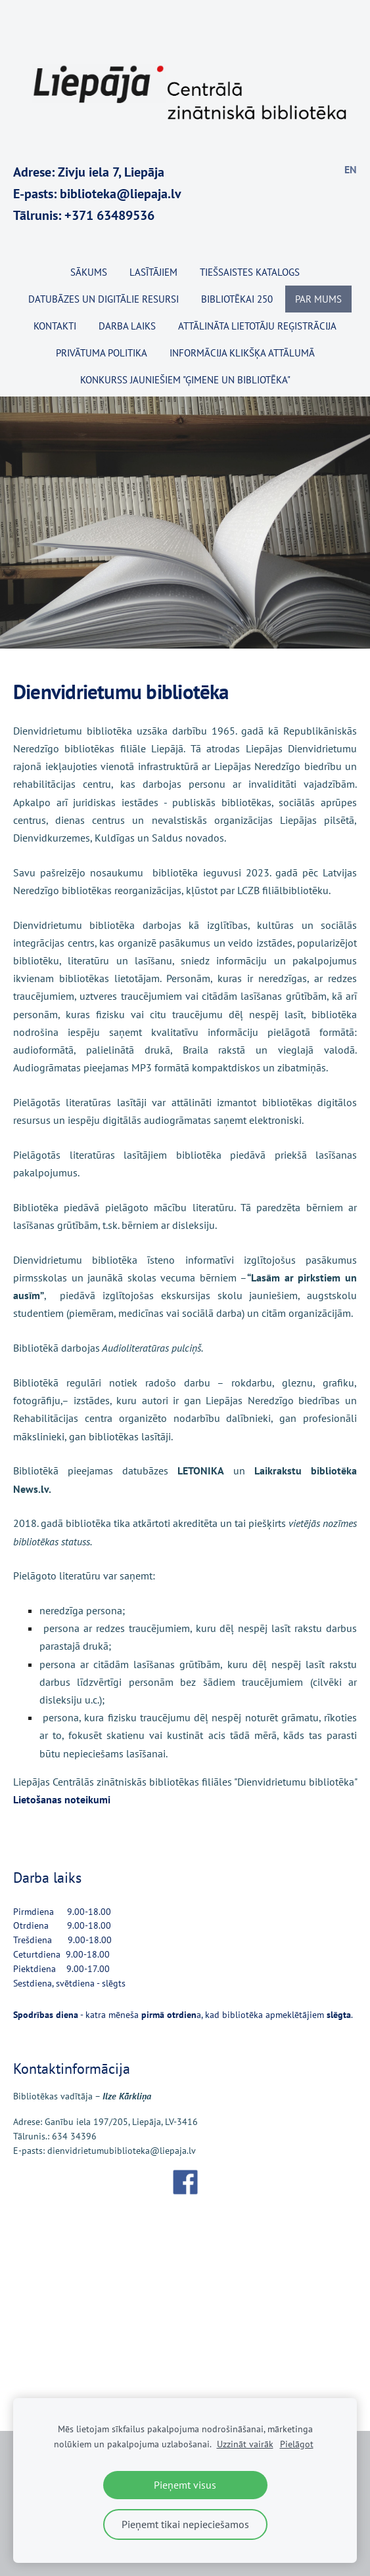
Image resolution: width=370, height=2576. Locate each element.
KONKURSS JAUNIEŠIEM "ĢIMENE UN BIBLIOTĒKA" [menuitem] (185, 380)
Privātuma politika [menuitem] (101, 353)
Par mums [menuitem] (318, 299)
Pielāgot (296, 2443)
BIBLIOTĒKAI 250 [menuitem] (237, 299)
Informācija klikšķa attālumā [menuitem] (242, 353)
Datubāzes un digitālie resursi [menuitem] (103, 299)
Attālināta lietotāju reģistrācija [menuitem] (257, 326)
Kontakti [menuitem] (55, 326)
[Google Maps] (185, 2296)
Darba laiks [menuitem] (127, 326)
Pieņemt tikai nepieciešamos (185, 2524)
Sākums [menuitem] (88, 272)
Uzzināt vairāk (245, 2443)
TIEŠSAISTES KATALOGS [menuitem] (250, 272)
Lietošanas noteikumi (61, 1799)
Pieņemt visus (185, 2484)
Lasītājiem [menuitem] (153, 272)
